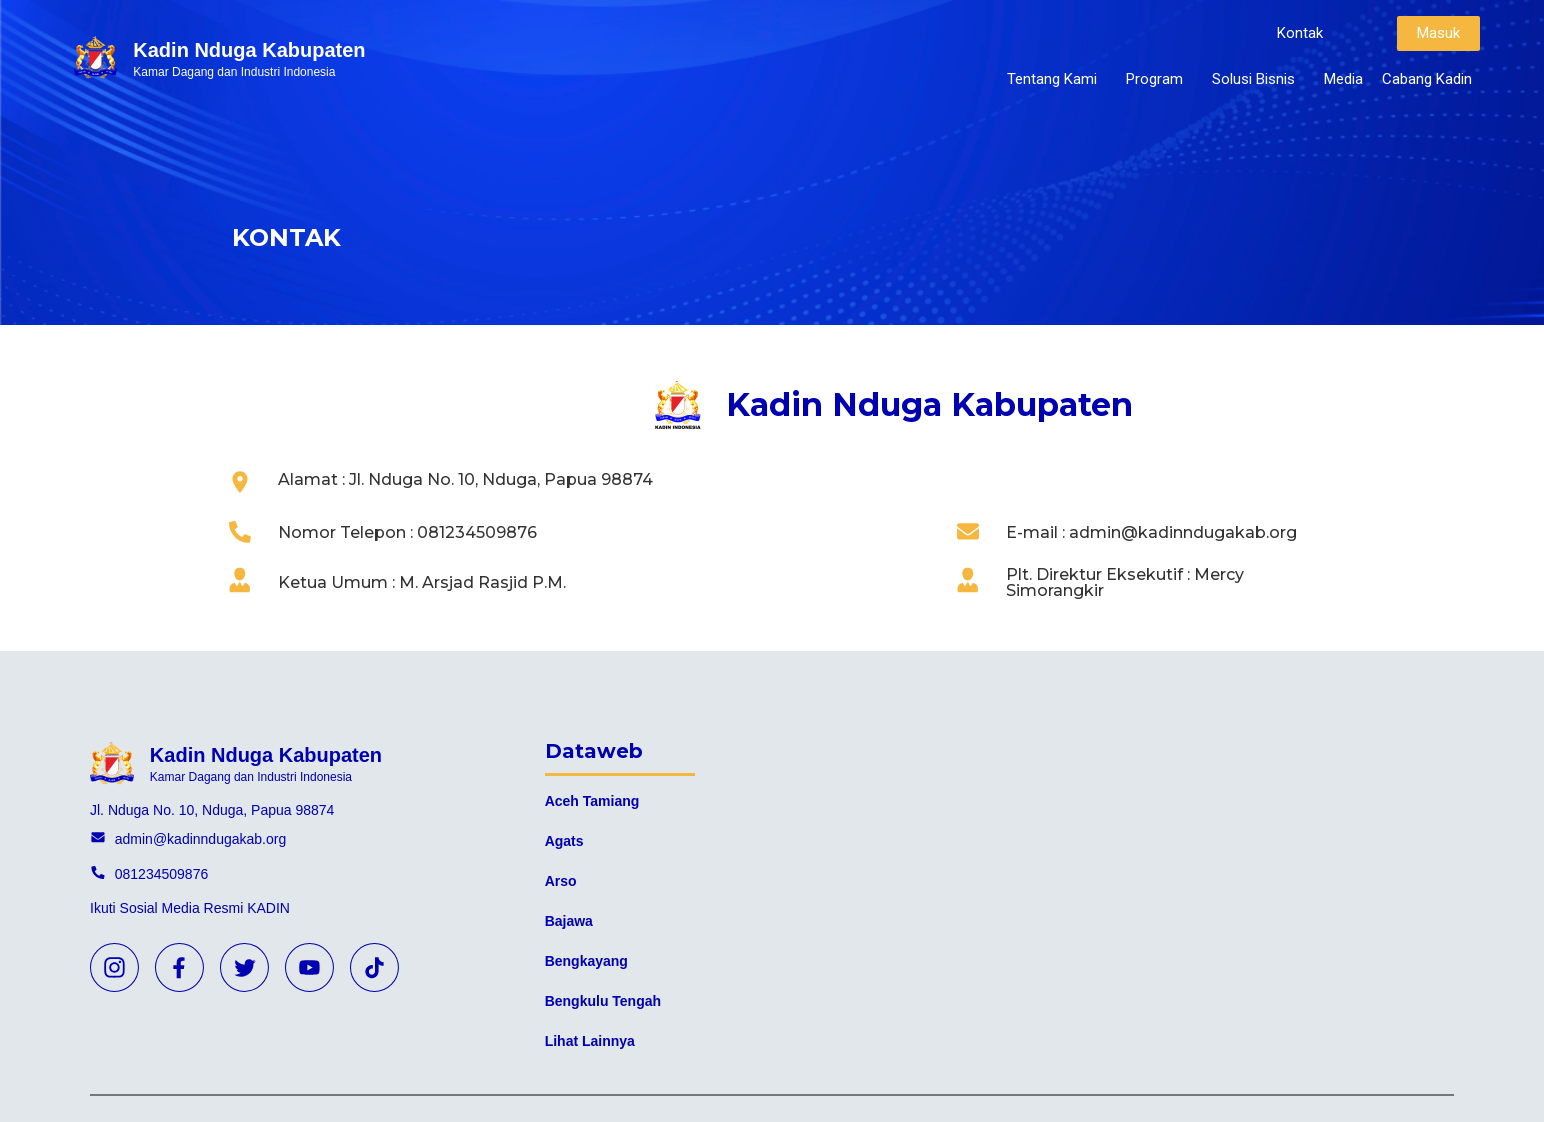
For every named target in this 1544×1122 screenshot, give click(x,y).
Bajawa (569, 921)
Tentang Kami (1057, 79)
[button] (1300, 33)
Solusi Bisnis (1258, 79)
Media (1343, 79)
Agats (564, 841)
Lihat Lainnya (590, 1041)
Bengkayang (586, 961)
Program (1159, 79)
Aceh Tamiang (592, 801)
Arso (561, 881)
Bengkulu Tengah (603, 1001)
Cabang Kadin (1427, 79)
